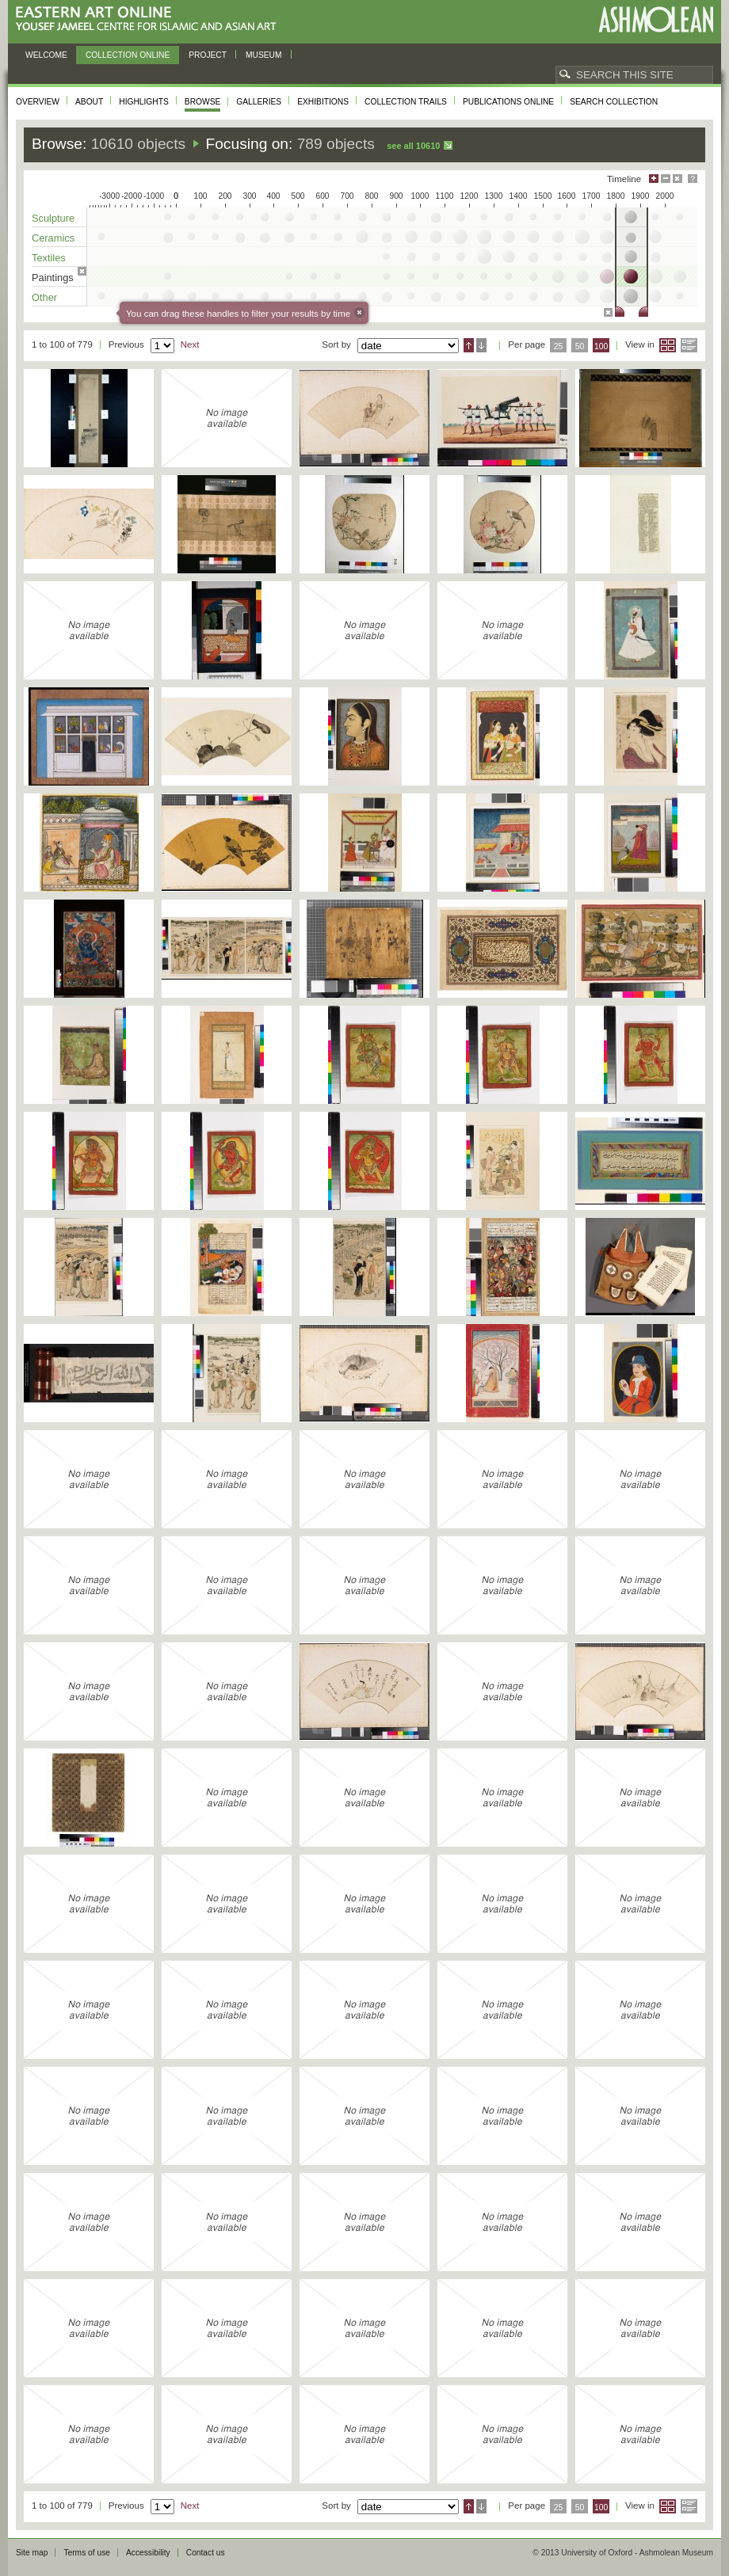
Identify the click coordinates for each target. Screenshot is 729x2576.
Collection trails (405, 101)
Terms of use (86, 2552)
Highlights (144, 101)
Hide (677, 178)
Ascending (469, 345)
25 (558, 346)
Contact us (205, 2552)
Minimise (665, 178)
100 (601, 346)
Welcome (46, 55)
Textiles (49, 258)
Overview (37, 101)
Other (44, 297)
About (89, 101)
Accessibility (148, 2552)
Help (692, 178)
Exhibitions (323, 101)
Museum (264, 55)
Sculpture (53, 218)
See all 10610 (413, 145)
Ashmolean (655, 19)
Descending (481, 345)
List (689, 345)
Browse (203, 101)
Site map (32, 2552)
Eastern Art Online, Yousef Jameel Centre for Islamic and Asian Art (150, 19)
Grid (667, 345)
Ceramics (53, 238)
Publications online (508, 101)
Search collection (614, 101)
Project (208, 55)
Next (190, 344)
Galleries (258, 101)
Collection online (128, 55)
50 (580, 346)
